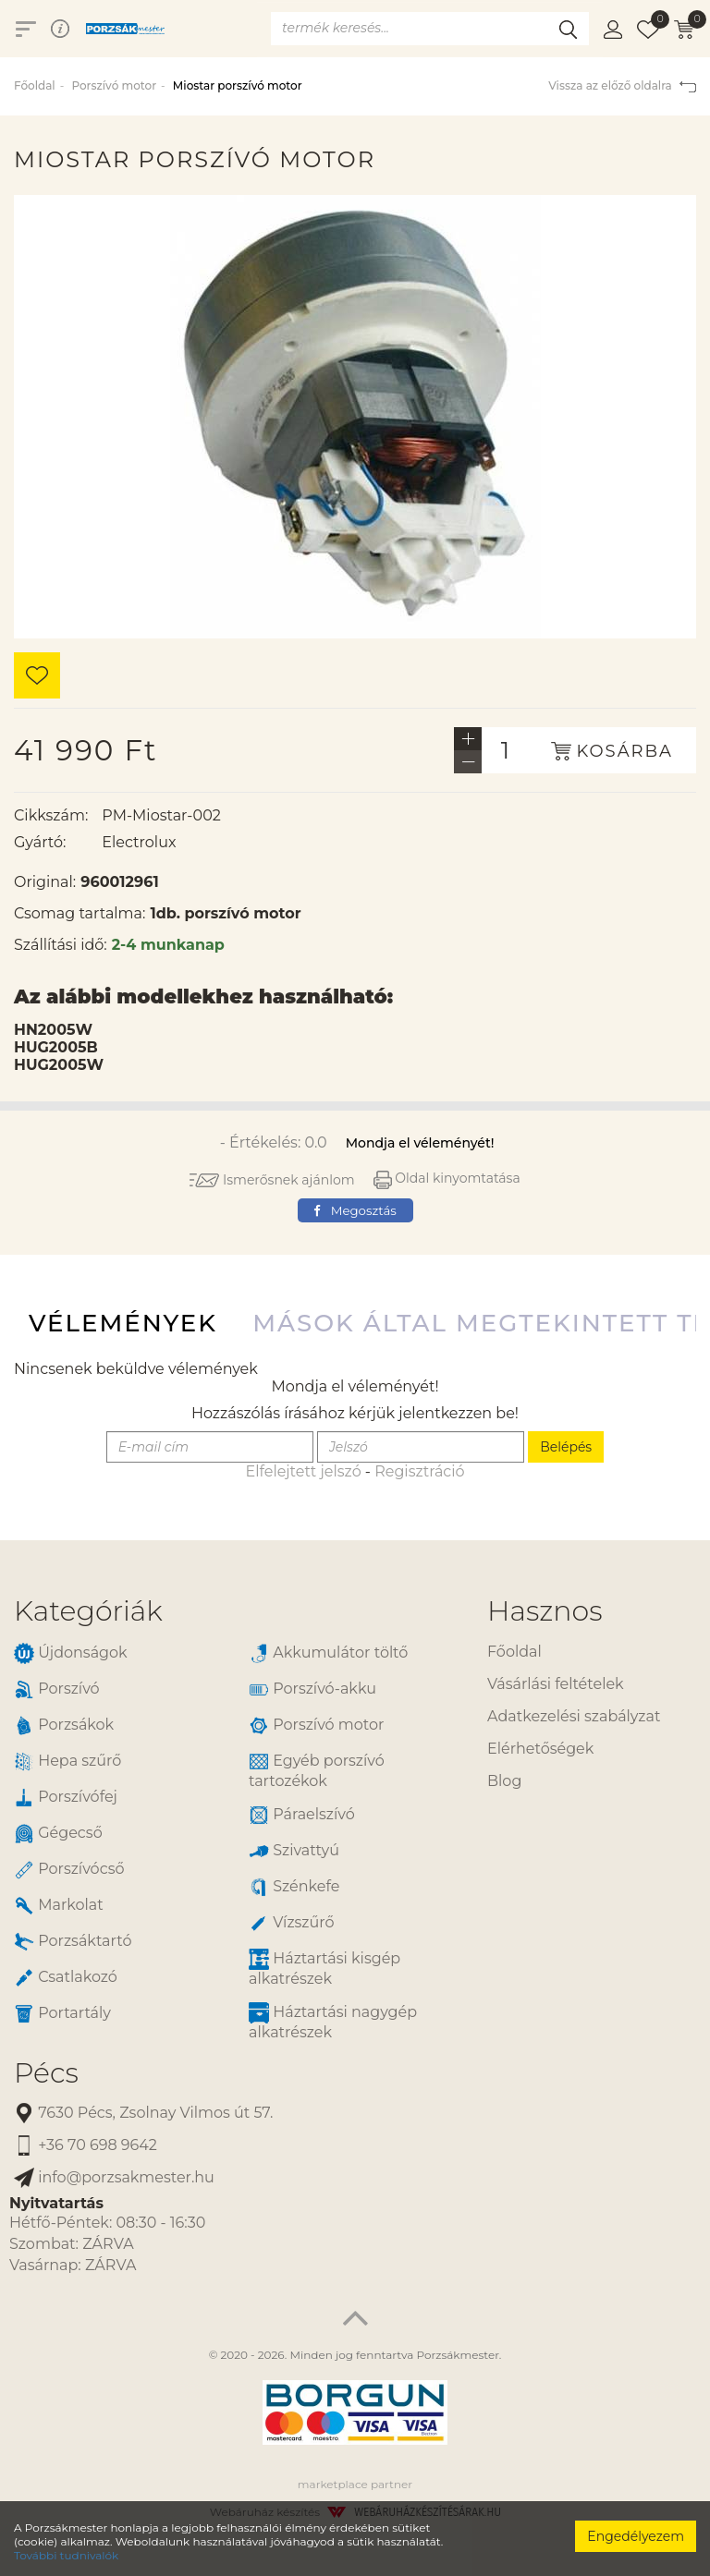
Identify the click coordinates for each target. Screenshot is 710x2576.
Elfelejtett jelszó (303, 1471)
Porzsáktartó (72, 1941)
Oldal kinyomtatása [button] (446, 1178)
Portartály (62, 2013)
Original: (45, 882)
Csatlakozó (65, 1977)
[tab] (236, 1610)
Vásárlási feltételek (555, 1684)
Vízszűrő (292, 1923)
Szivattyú (294, 1851)
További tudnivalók (66, 2555)
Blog (504, 1781)
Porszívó (57, 1689)
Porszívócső (69, 1869)
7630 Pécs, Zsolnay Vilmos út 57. (143, 2113)
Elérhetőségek (540, 1748)
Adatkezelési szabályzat (573, 1716)
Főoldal (34, 85)
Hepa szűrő (67, 1761)
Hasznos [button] (544, 1611)
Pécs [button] (46, 2073)
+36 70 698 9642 (85, 2146)
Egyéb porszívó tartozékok (317, 1770)
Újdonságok (71, 1653)
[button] (613, 28)
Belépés (566, 1447)
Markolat (59, 1905)
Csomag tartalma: (79, 913)
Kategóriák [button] (88, 1611)
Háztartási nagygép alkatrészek (333, 2021)
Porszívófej (65, 1797)
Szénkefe (294, 1887)
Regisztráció (419, 1471)
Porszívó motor (113, 85)
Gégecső (58, 1833)
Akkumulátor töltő (328, 1653)
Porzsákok (64, 1725)
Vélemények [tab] (123, 1323)
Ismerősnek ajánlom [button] (272, 1180)
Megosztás (355, 1210)
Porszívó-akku (312, 1689)
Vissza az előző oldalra (622, 85)
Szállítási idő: (60, 945)
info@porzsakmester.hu (114, 2178)
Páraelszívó (302, 1815)
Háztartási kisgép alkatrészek (324, 1968)
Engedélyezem (635, 2536)
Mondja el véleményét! (420, 1143)
